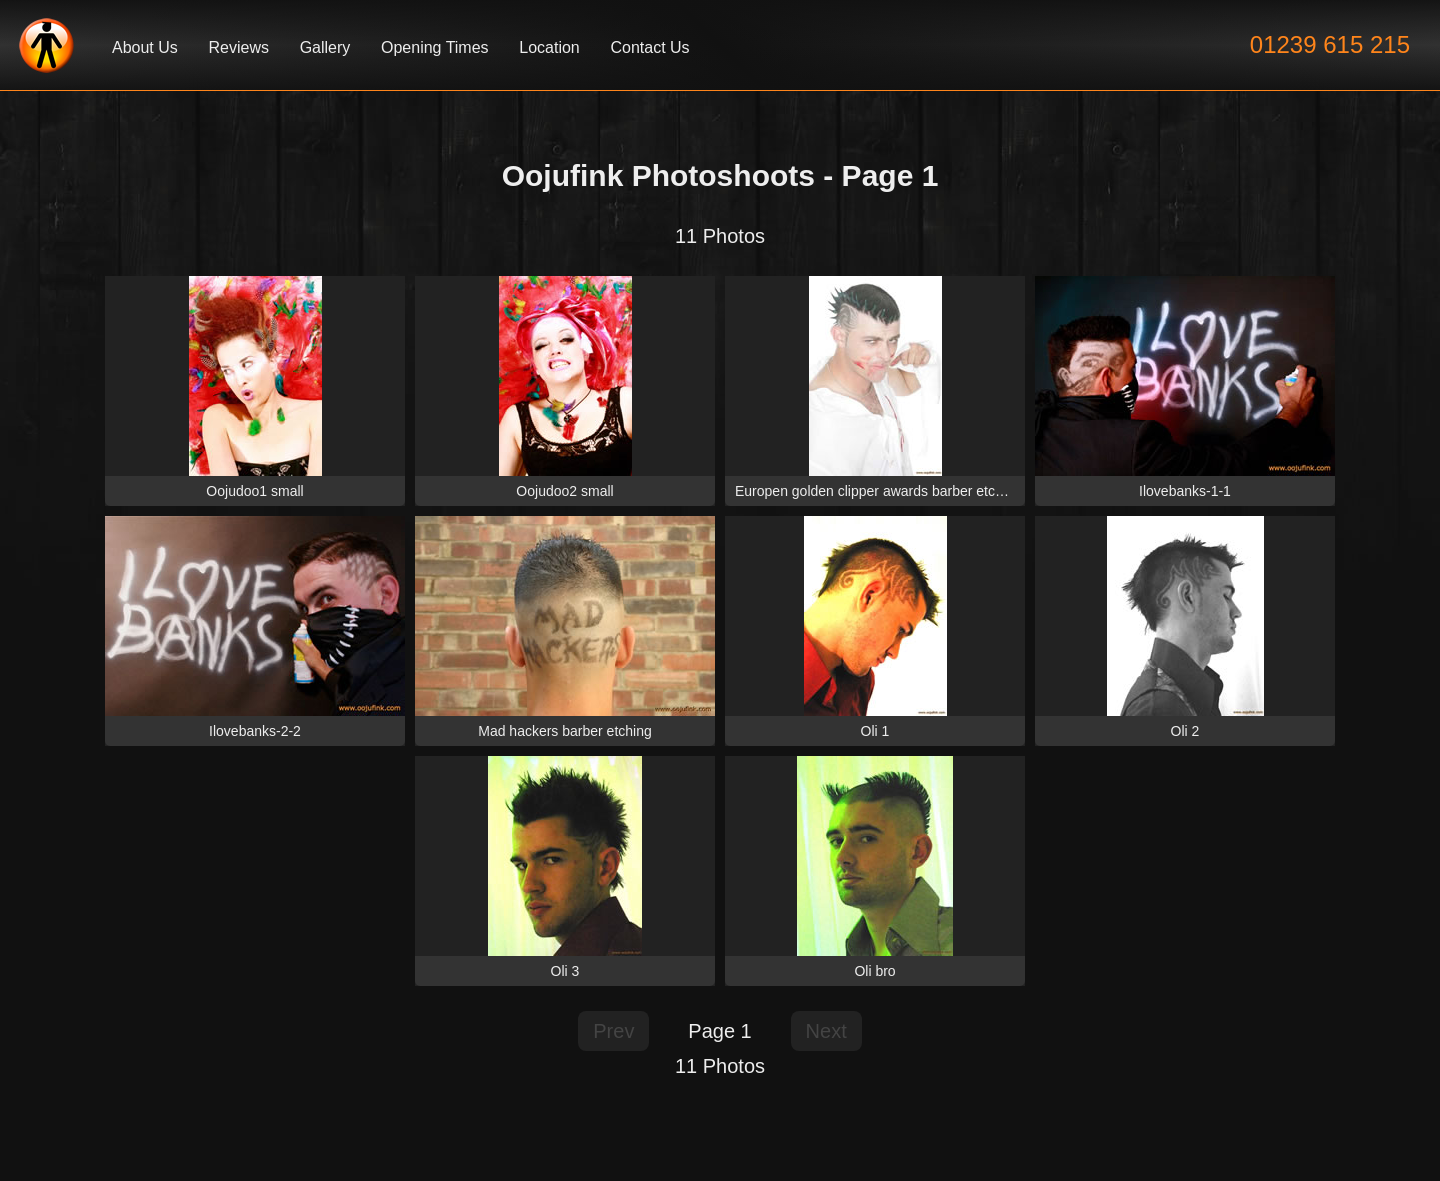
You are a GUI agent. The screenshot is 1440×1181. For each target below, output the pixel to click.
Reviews (238, 47)
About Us (145, 47)
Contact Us (649, 47)
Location (549, 47)
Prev (613, 1031)
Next (826, 1031)
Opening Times (435, 47)
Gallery (325, 47)
